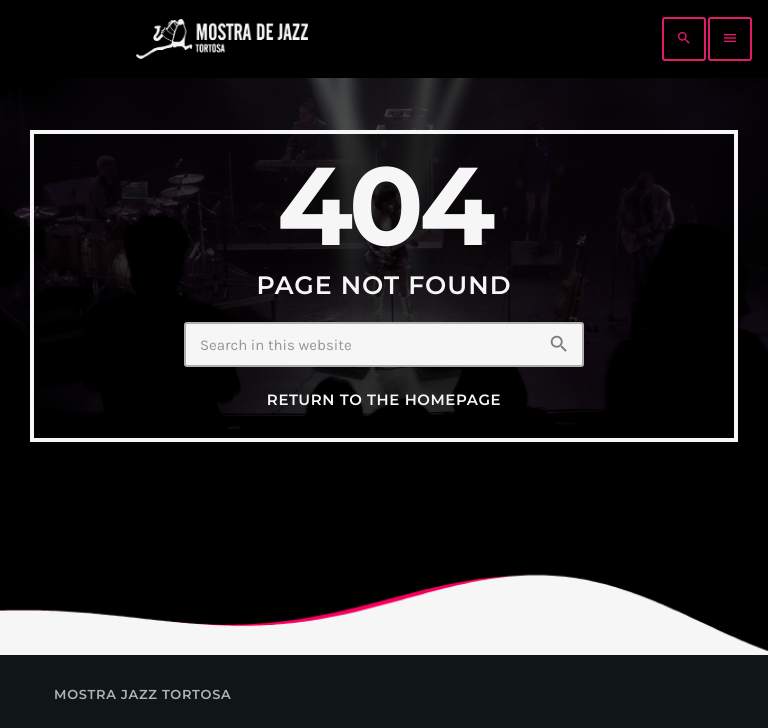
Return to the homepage (384, 400)
